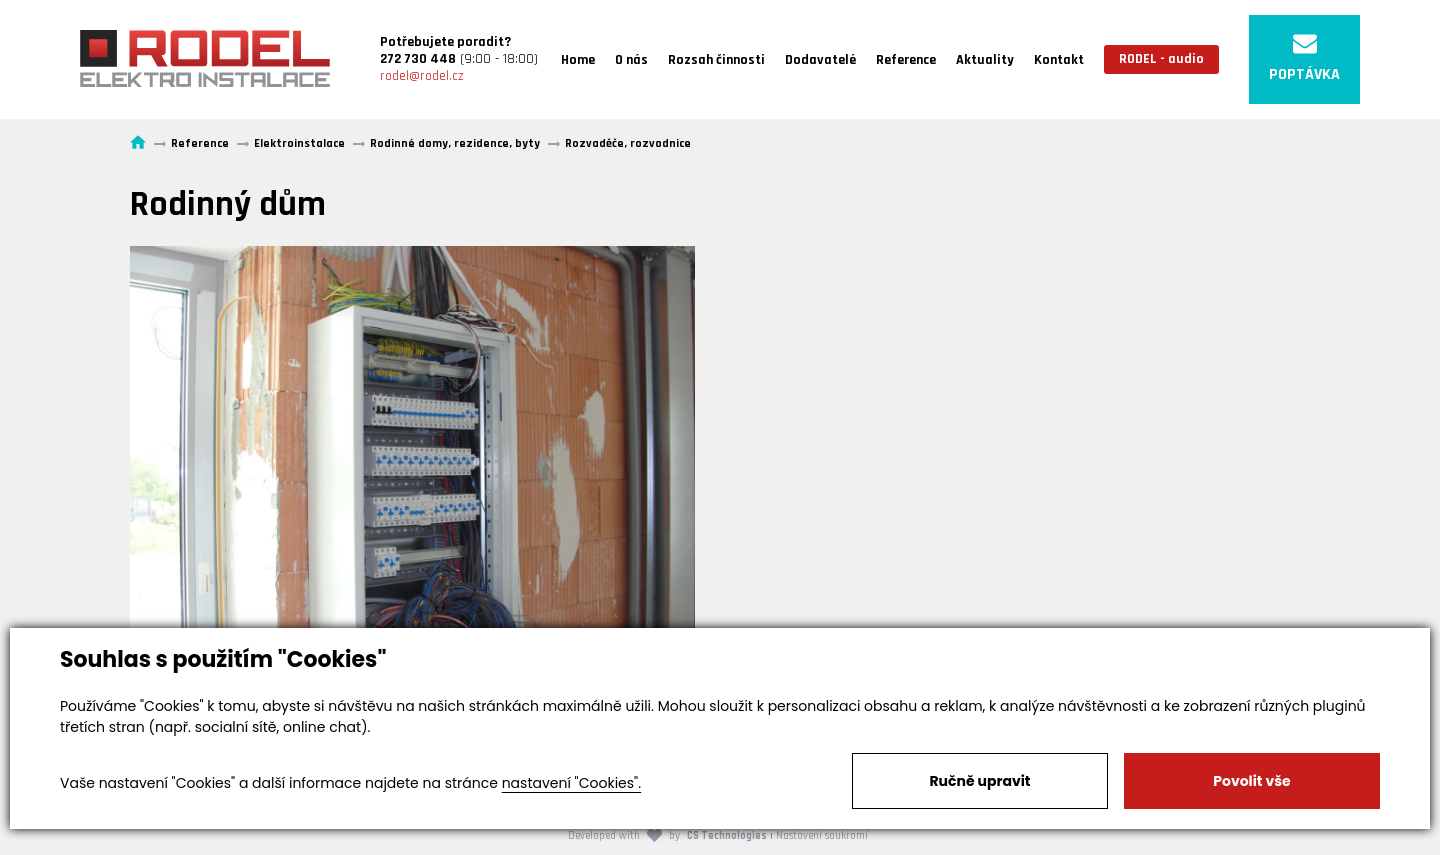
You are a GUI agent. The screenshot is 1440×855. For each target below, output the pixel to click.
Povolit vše (1251, 781)
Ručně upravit (979, 781)
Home (578, 60)
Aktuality (985, 60)
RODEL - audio (1161, 59)
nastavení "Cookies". (571, 783)
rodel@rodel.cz (422, 76)
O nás (631, 60)
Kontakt (1059, 60)
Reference (906, 60)
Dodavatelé (820, 60)
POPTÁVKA (1304, 58)
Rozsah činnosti (716, 60)
